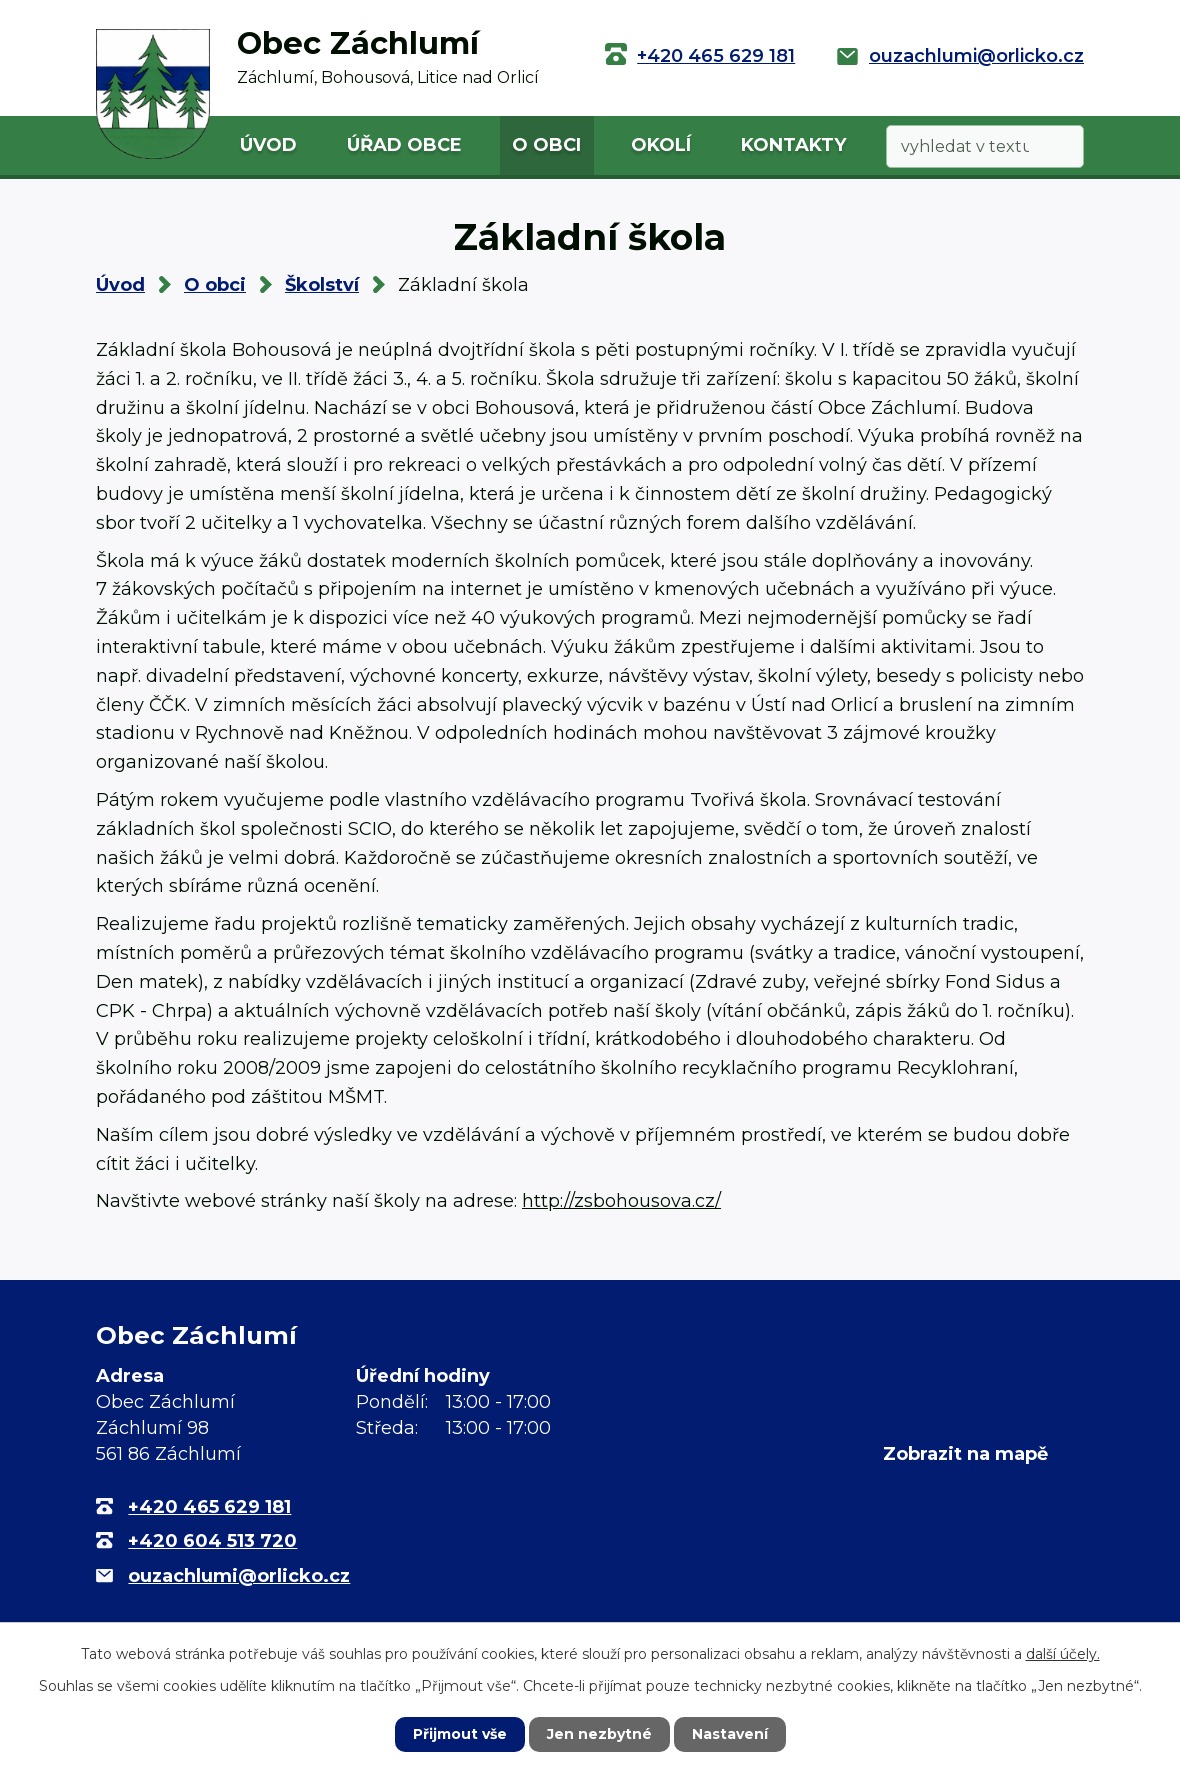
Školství (322, 285)
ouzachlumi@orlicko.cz (976, 56)
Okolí (661, 145)
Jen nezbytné (599, 1734)
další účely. (1063, 1654)
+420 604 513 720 (212, 1541)
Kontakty (793, 145)
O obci (546, 145)
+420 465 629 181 (716, 56)
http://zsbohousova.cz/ (621, 1201)
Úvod (268, 145)
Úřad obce (404, 145)
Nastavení (730, 1734)
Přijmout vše (460, 1734)
